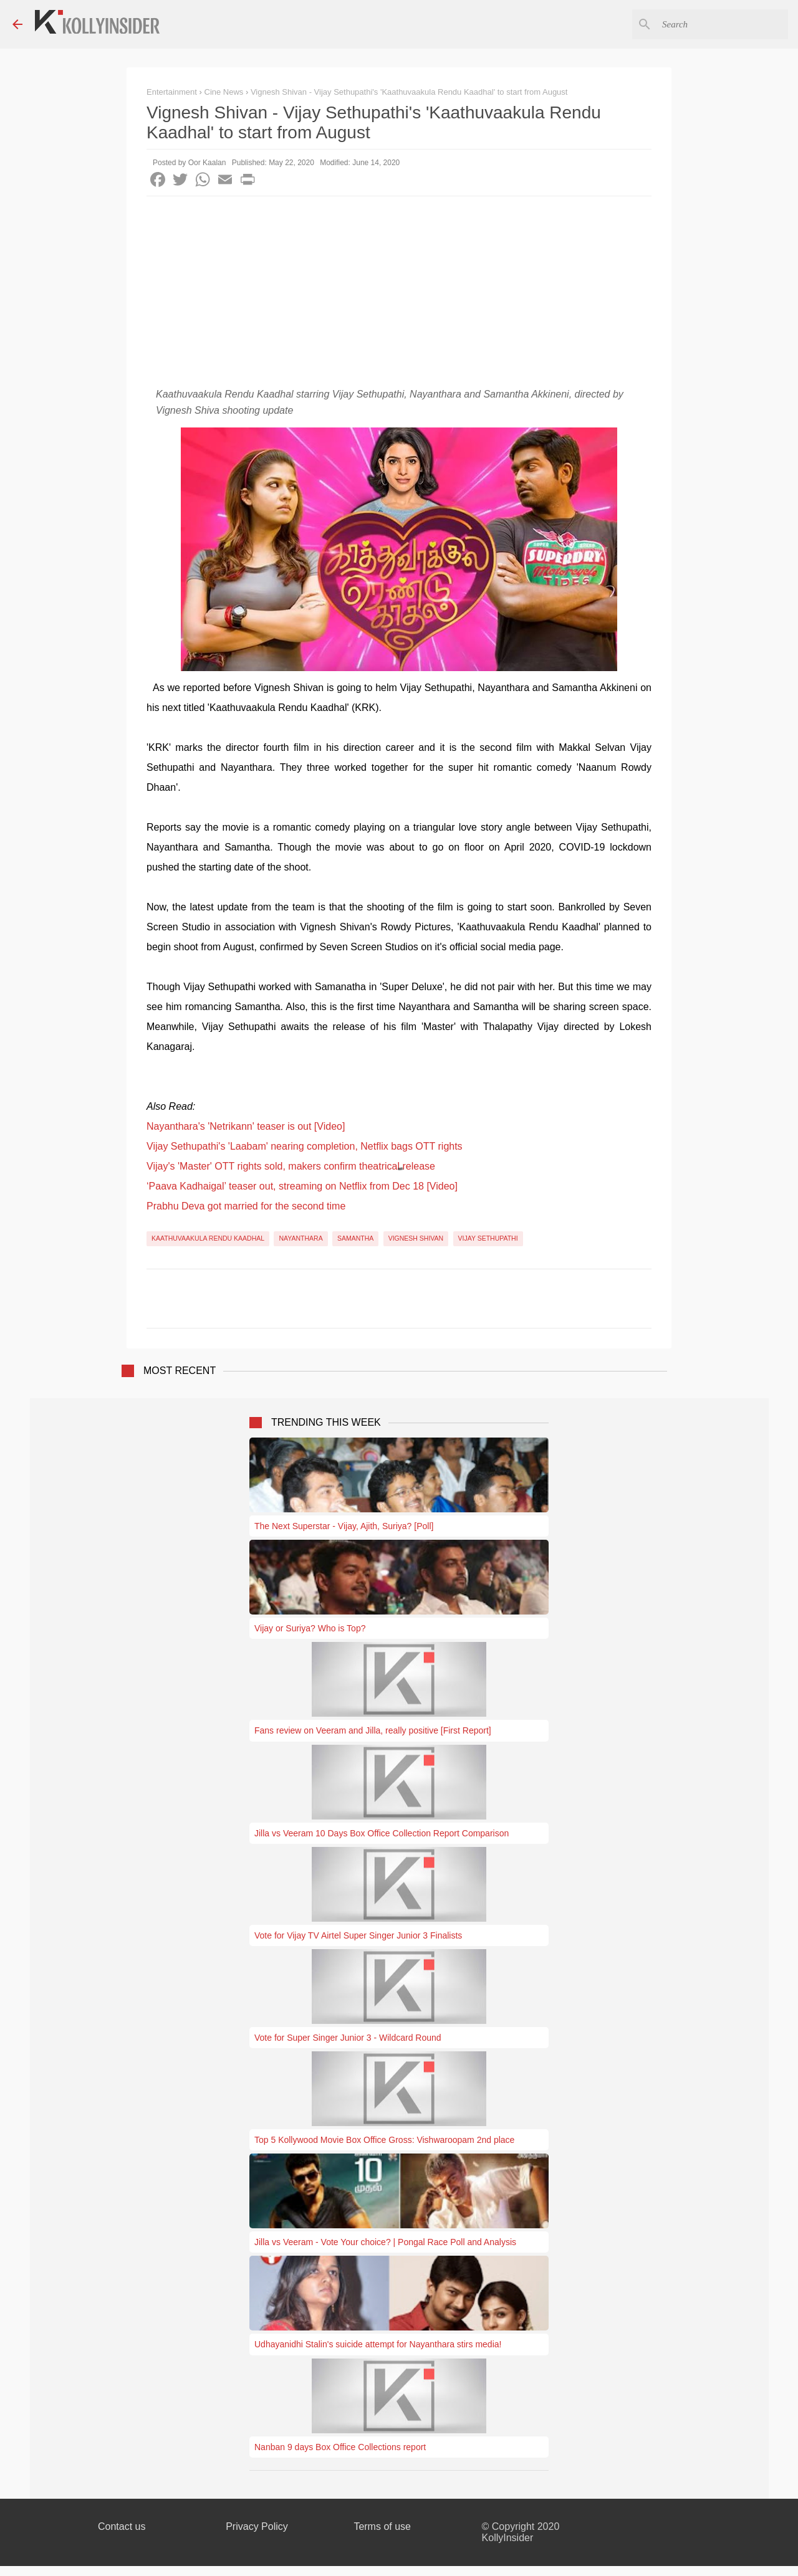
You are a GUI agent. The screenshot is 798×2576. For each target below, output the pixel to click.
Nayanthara (300, 1238)
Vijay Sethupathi (488, 1238)
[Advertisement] (399, 290)
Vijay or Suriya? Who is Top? (309, 1628)
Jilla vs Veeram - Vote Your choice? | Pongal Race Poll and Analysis (385, 2242)
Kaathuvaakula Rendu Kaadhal (207, 1238)
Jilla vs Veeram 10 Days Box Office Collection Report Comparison (381, 1833)
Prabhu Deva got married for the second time (246, 1206)
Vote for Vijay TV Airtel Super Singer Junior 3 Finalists (358, 1935)
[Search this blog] (722, 24)
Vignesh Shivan (416, 1238)
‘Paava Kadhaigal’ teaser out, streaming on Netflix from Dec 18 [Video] (302, 1186)
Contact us (121, 2526)
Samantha (355, 1238)
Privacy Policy (257, 2526)
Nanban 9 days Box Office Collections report (340, 2447)
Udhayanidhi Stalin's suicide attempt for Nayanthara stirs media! (377, 2344)
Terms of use (382, 2526)
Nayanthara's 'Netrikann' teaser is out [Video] (246, 1126)
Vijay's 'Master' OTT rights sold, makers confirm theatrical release (291, 1166)
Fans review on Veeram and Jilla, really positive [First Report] (372, 1730)
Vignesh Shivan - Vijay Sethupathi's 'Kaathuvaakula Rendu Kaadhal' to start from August (409, 92)
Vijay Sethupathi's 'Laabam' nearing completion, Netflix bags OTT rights (305, 1146)
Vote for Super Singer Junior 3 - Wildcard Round (347, 2038)
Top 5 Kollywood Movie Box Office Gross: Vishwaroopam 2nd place (384, 2140)
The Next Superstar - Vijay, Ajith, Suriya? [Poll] (343, 1526)
